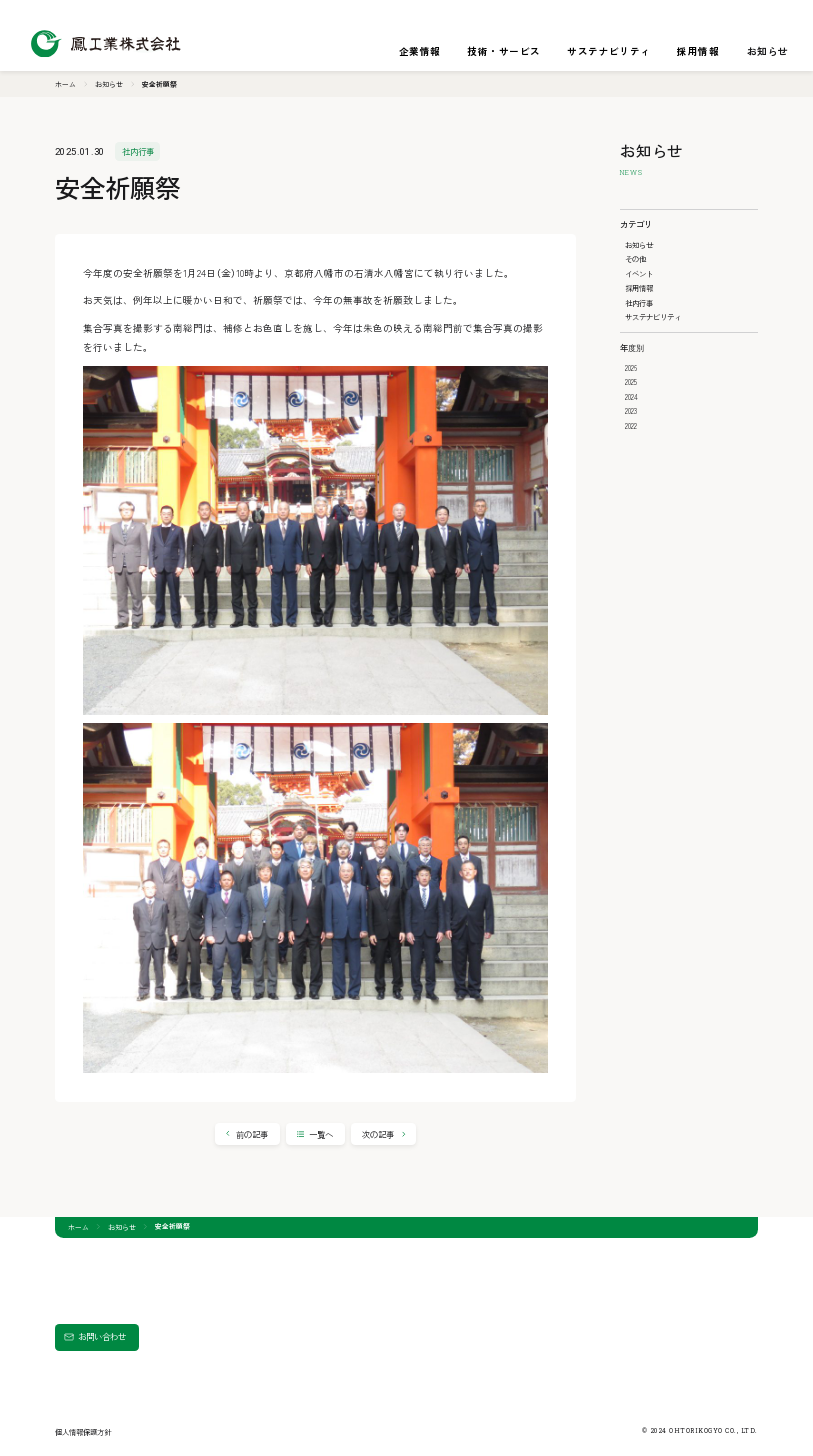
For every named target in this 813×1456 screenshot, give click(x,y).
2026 (631, 367)
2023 (631, 410)
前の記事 (252, 1134)
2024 (631, 396)
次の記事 (378, 1134)
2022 (631, 425)
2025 (631, 381)
